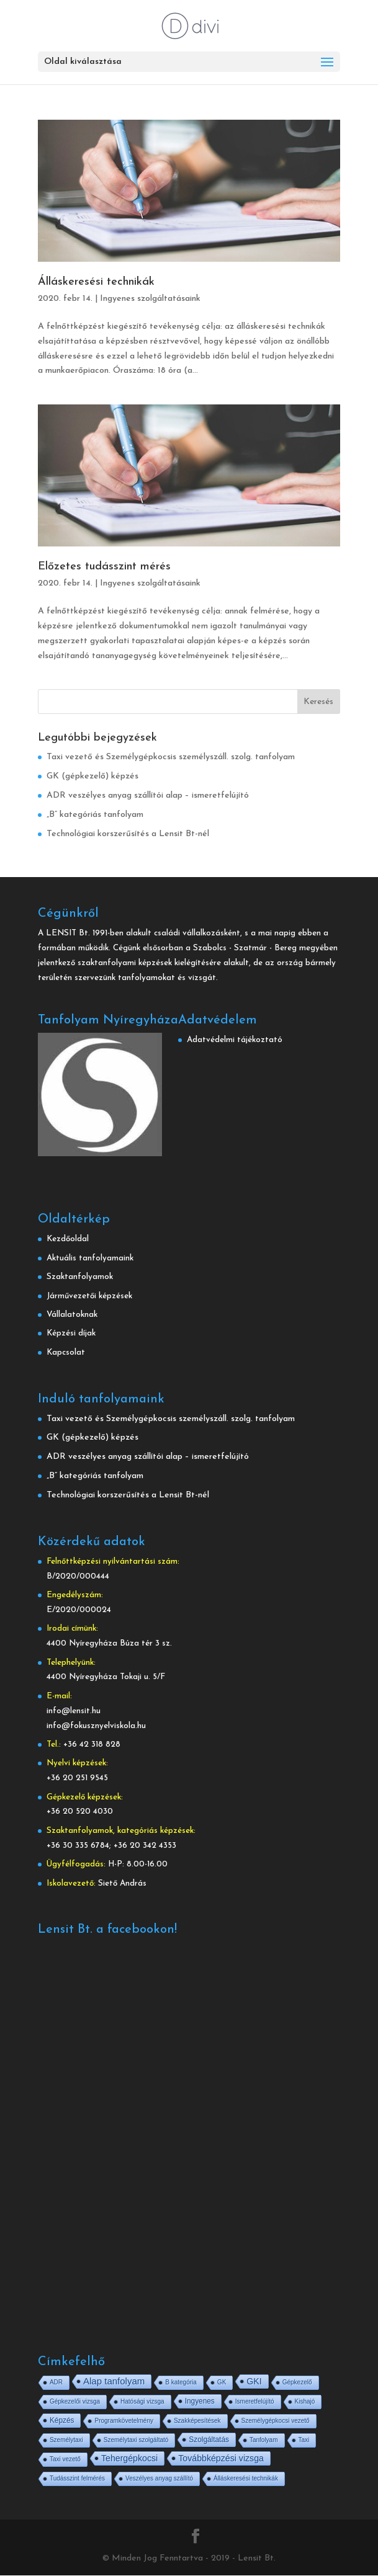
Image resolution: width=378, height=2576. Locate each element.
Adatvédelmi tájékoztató (234, 1040)
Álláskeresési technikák (96, 282)
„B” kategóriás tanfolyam (95, 814)
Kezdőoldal (68, 1239)
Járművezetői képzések (89, 1296)
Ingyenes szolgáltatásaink (150, 298)
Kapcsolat (66, 1352)
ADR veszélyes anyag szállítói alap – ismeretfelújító (148, 795)
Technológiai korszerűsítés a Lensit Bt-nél (128, 834)
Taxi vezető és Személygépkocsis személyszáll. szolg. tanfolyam (171, 757)
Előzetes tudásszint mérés (104, 567)
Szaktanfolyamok (80, 1277)
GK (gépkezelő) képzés (92, 776)
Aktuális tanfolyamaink (90, 1258)
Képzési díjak (71, 1333)
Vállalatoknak (72, 1315)
